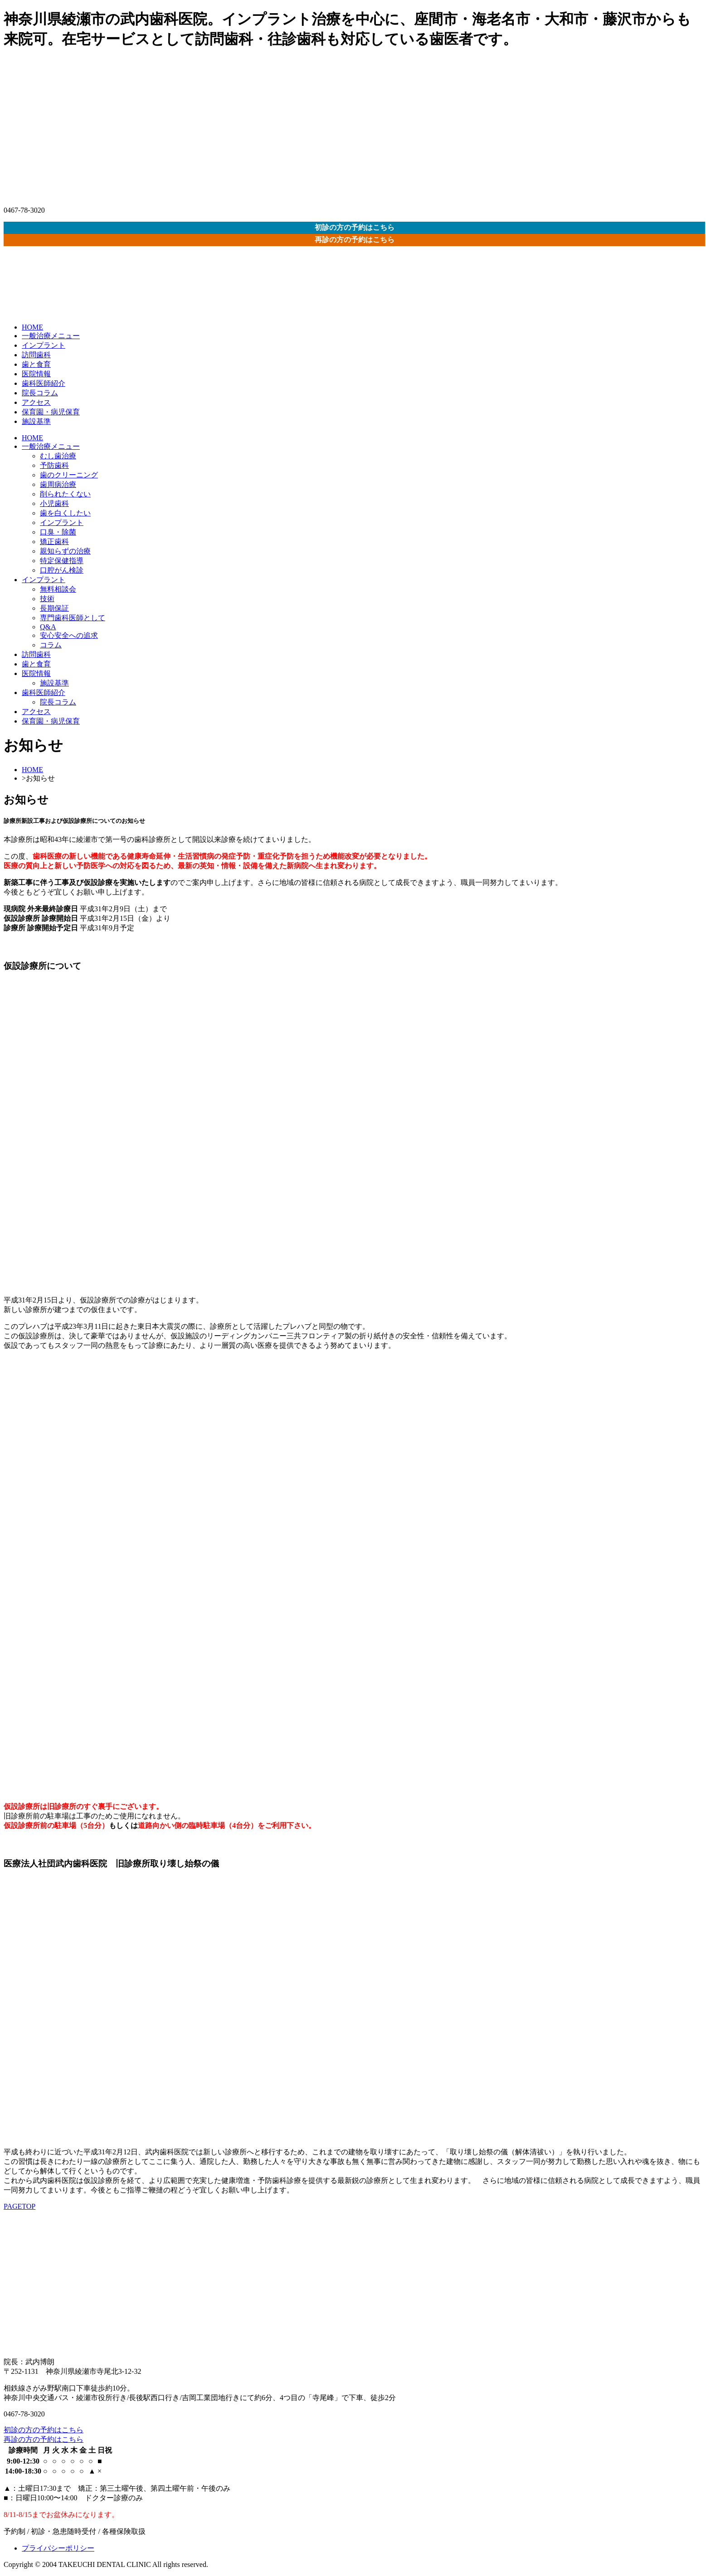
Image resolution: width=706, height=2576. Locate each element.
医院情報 (36, 374)
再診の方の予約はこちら (354, 239)
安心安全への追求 (69, 635)
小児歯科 (54, 503)
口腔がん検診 (61, 570)
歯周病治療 (58, 484)
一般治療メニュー (51, 336)
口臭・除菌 (58, 532)
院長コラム (40, 393)
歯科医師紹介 (43, 383)
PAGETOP (19, 2206)
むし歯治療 (58, 456)
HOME (32, 327)
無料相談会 (58, 589)
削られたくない (65, 494)
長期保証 (54, 608)
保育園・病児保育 (51, 412)
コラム (51, 645)
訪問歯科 (36, 355)
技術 (47, 599)
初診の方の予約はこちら (354, 227)
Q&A (48, 627)
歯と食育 (36, 364)
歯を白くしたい (65, 513)
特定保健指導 (61, 560)
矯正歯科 (54, 541)
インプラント (43, 345)
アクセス (36, 402)
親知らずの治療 (65, 551)
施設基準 (36, 421)
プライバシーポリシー (58, 2548)
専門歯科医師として (72, 618)
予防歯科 (54, 465)
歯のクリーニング (69, 475)
